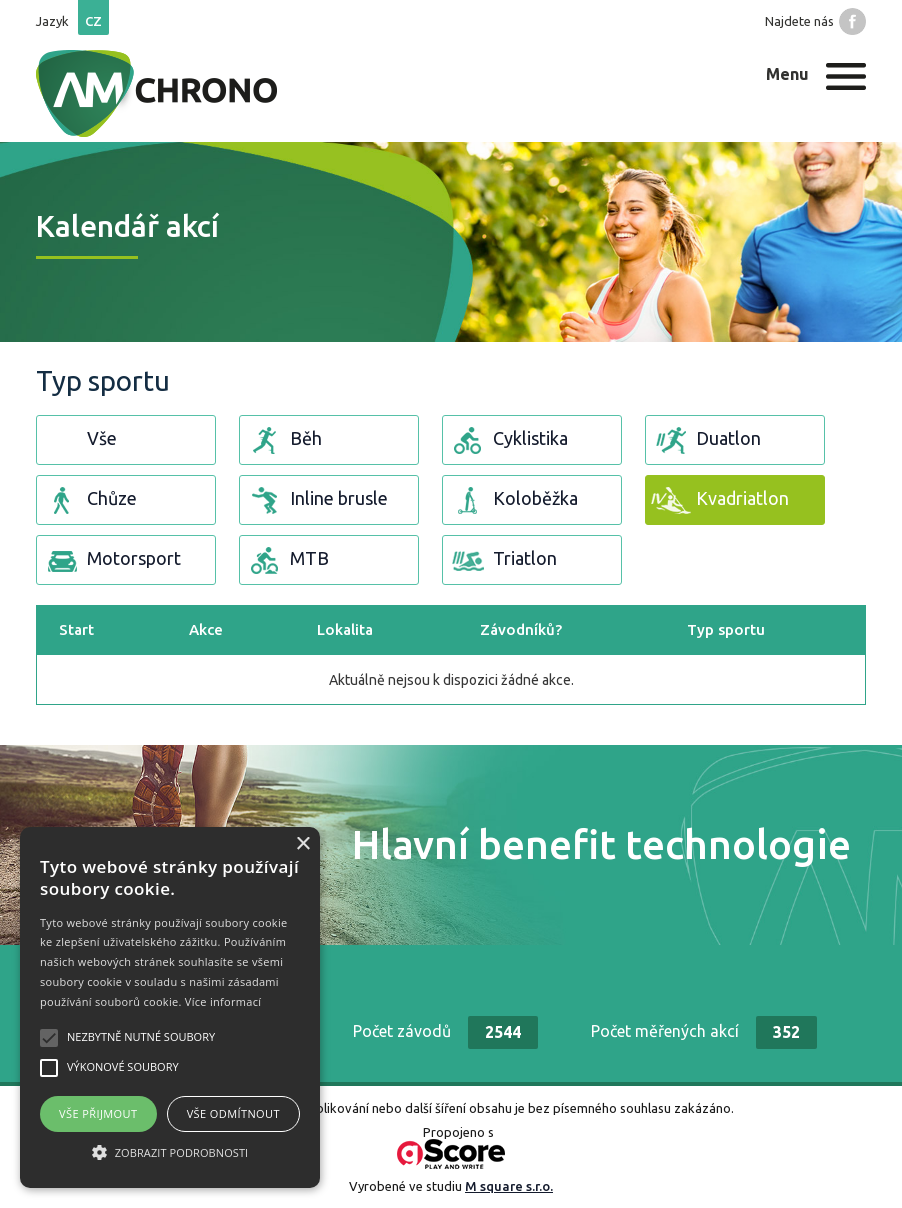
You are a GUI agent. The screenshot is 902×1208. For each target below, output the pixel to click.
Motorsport (111, 560)
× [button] (302, 844)
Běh (283, 440)
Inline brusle (316, 500)
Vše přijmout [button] (98, 1113)
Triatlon (502, 560)
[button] (170, 1152)
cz (93, 21)
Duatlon (706, 440)
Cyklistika (508, 440)
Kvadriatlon (720, 500)
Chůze (89, 500)
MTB (287, 560)
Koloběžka (513, 500)
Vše (79, 440)
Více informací (223, 1001)
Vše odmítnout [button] (233, 1113)
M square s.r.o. (509, 1186)
